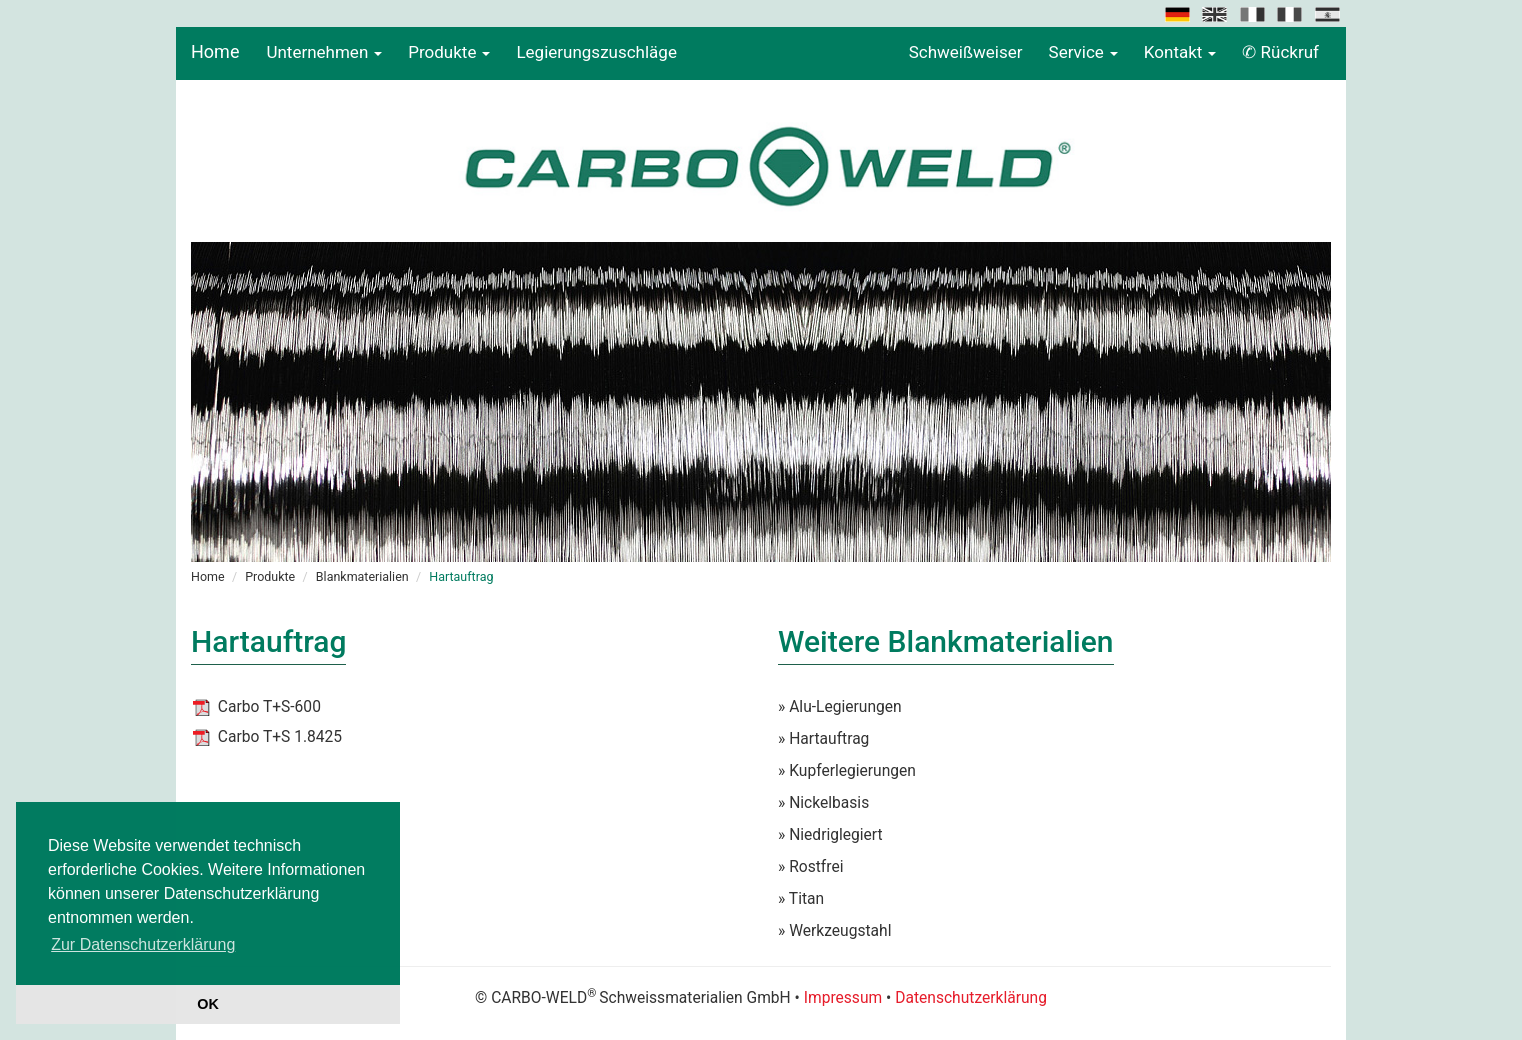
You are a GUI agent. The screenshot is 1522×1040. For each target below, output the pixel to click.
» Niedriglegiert (830, 835)
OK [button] (208, 1004)
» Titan (801, 899)
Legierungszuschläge (596, 52)
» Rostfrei (810, 867)
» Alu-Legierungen (840, 707)
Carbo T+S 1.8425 (280, 737)
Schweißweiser (966, 52)
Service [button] (1083, 52)
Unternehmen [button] (324, 52)
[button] (1179, 13)
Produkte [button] (449, 52)
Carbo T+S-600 (269, 707)
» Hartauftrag (823, 739)
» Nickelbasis (823, 803)
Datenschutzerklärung (971, 998)
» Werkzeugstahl (834, 931)
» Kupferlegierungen (847, 771)
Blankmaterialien (362, 576)
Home (215, 51)
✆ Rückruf (1280, 52)
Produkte (270, 576)
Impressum (843, 998)
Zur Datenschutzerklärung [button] (143, 944)
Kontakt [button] (1180, 52)
